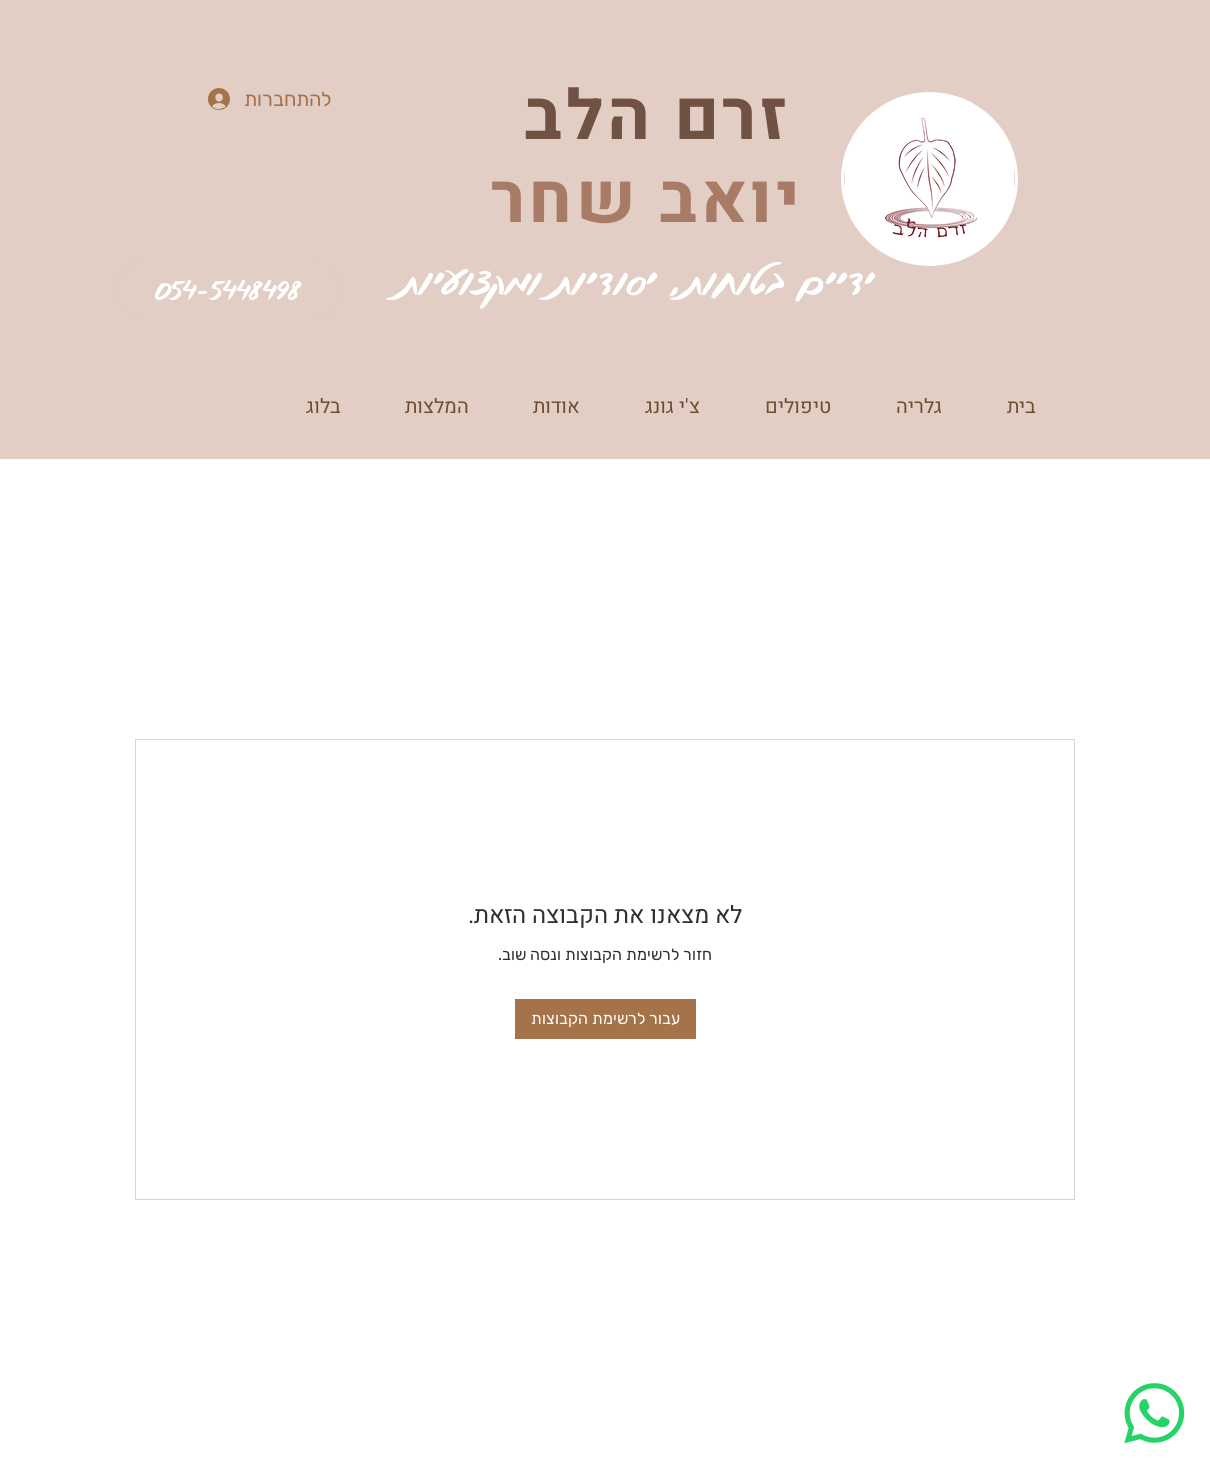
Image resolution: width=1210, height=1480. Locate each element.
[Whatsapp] (1154, 1413)
